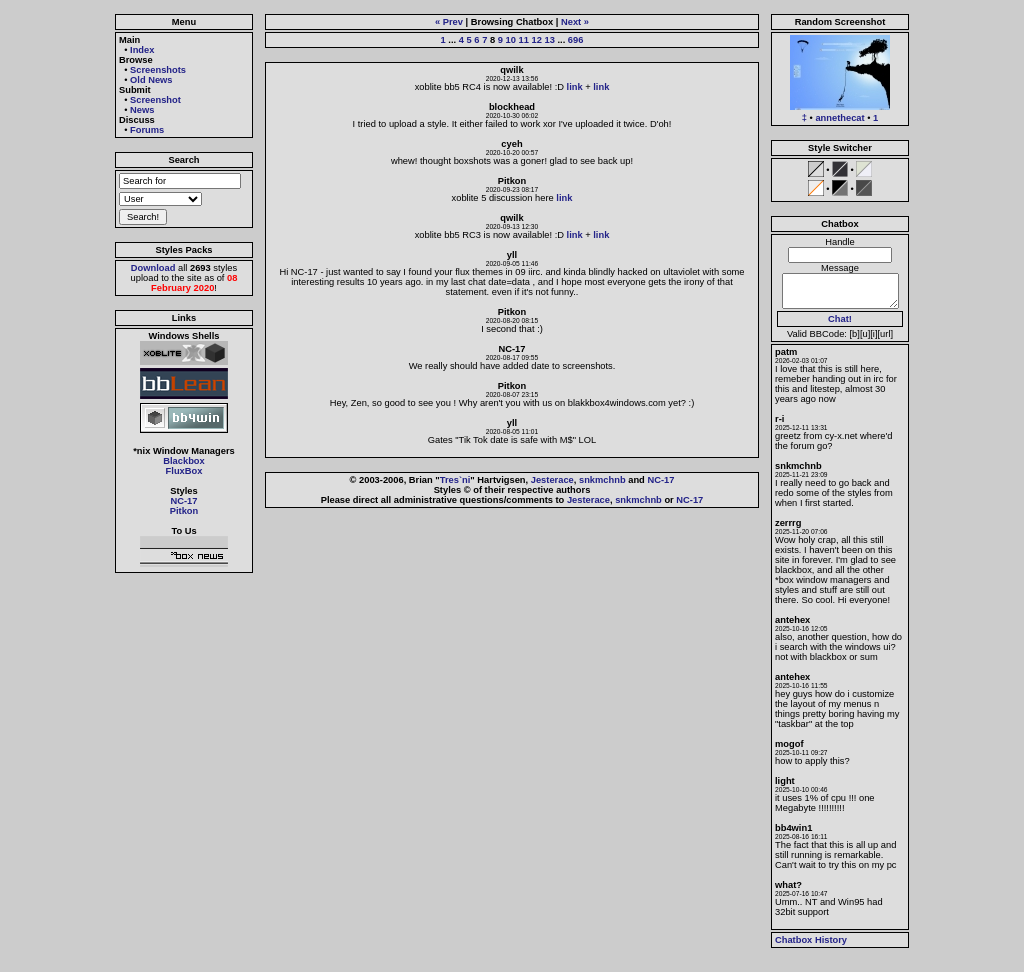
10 (511, 40)
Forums (147, 130)
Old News (151, 80)
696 (576, 40)
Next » (575, 22)
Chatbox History (811, 940)
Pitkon (184, 511)
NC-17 (184, 501)
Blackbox (183, 461)
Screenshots (158, 70)
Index (142, 50)
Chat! (840, 319)
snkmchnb (602, 480)
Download (153, 268)
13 (549, 40)
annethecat (839, 118)
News (142, 110)
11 (524, 40)
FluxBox (184, 471)
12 (536, 40)
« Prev (449, 22)
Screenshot (155, 100)
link (575, 87)
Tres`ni (455, 480)
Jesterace (552, 480)
